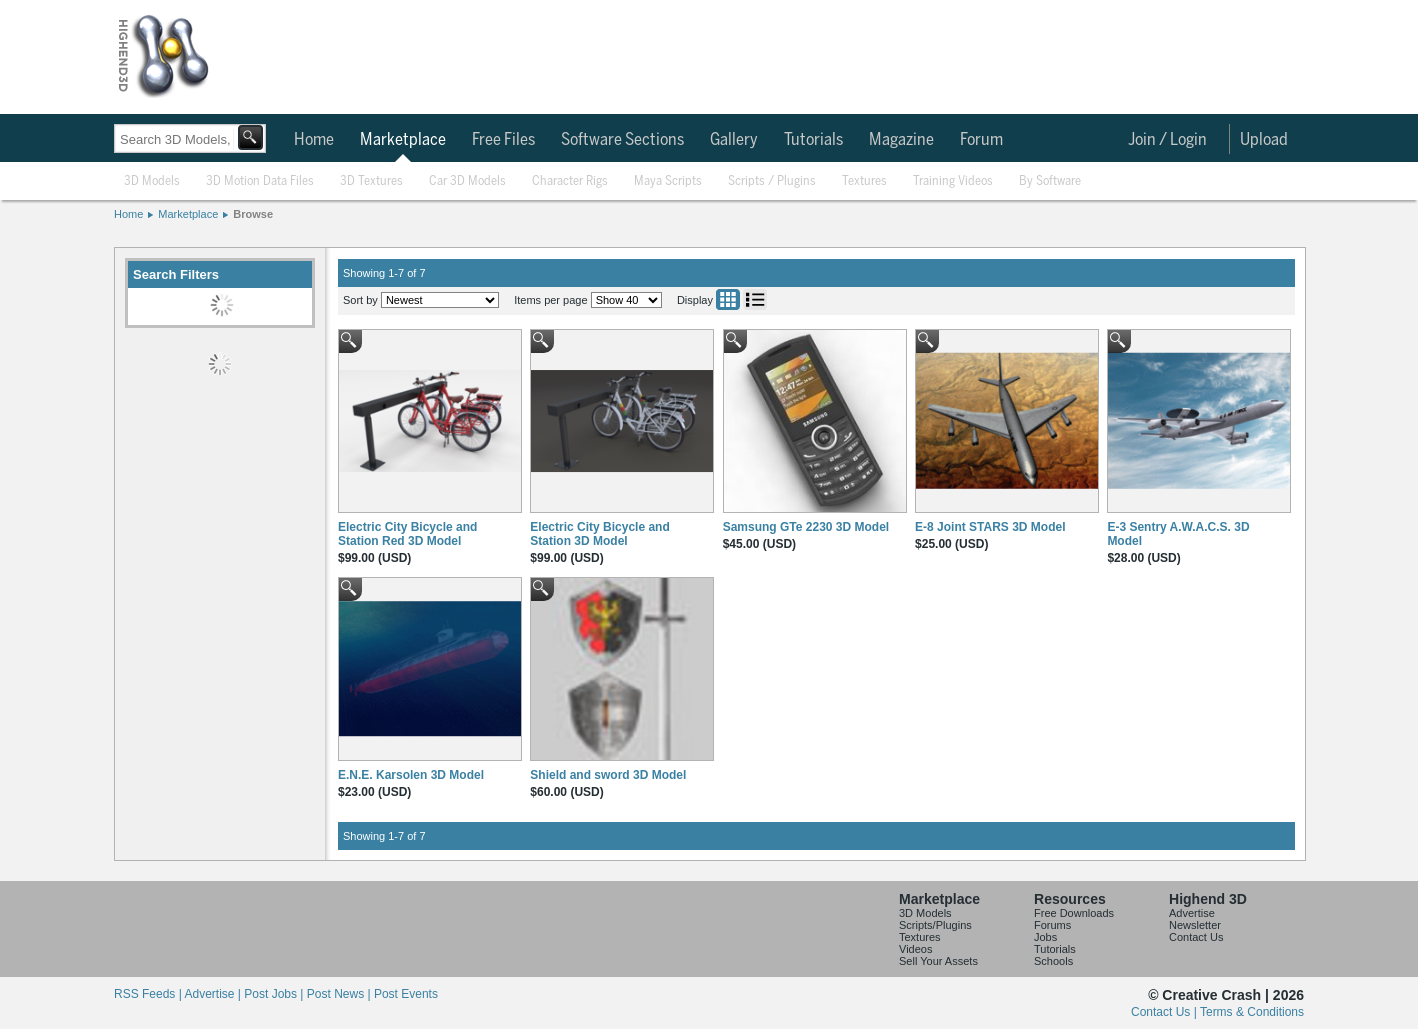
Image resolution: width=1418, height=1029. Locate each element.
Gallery (734, 140)
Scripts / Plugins (772, 181)
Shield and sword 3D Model (608, 775)
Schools (1053, 961)
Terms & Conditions (1252, 1012)
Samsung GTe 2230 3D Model (806, 527)
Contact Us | (1165, 1012)
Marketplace (403, 140)
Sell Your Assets (938, 961)
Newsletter (1195, 925)
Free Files (503, 140)
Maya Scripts (668, 181)
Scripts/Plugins (935, 925)
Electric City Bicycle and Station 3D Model (599, 534)
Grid (728, 299)
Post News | (340, 994)
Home (314, 140)
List (755, 299)
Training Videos (953, 181)
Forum (981, 140)
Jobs (1045, 937)
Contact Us (1196, 937)
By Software (1050, 181)
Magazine (901, 140)
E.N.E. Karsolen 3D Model (411, 775)
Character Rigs (570, 181)
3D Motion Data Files (260, 181)
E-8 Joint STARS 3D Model (990, 527)
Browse (253, 214)
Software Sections (622, 140)
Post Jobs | (275, 994)
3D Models (152, 181)
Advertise (1192, 913)
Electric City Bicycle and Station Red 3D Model (407, 534)
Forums (1052, 925)
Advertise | (214, 994)
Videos (915, 949)
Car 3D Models (467, 181)
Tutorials (813, 140)
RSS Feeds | (149, 994)
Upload (1264, 140)
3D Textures (371, 181)
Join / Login (1167, 140)
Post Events (406, 994)
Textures (864, 181)
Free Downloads (1074, 913)
